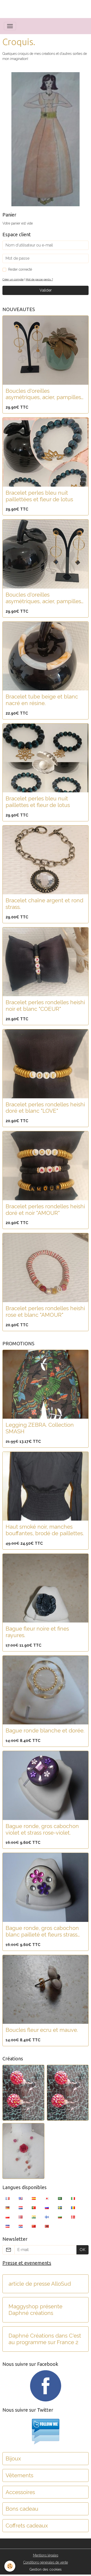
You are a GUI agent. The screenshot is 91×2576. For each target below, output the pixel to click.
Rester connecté (20, 269)
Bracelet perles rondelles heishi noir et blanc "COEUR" (45, 1005)
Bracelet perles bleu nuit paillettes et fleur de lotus (38, 801)
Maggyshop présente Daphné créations (35, 2309)
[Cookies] (9, 2566)
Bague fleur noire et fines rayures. (37, 1631)
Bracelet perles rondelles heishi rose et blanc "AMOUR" (45, 1311)
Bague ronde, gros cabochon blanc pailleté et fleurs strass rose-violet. (42, 1931)
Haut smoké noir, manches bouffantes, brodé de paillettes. (45, 1530)
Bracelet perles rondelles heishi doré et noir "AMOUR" (45, 1209)
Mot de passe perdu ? (39, 279)
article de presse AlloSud (39, 2284)
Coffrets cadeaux (27, 2525)
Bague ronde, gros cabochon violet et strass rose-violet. (42, 1829)
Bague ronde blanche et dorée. (45, 1730)
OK (82, 2249)
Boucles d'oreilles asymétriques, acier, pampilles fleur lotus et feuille (43, 394)
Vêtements (19, 2475)
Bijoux (13, 2458)
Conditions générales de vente (45, 2562)
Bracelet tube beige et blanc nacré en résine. (42, 699)
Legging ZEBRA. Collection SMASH (40, 1428)
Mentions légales (45, 2555)
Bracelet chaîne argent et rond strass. (44, 903)
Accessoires (20, 2492)
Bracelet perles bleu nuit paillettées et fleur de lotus (39, 496)
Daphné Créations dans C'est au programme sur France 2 (44, 2338)
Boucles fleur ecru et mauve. (42, 2030)
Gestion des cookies (45, 2569)
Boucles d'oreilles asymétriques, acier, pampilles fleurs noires (43, 598)
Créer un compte (13, 279)
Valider (46, 290)
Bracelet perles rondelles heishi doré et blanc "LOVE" (45, 1107)
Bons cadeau (22, 2509)
